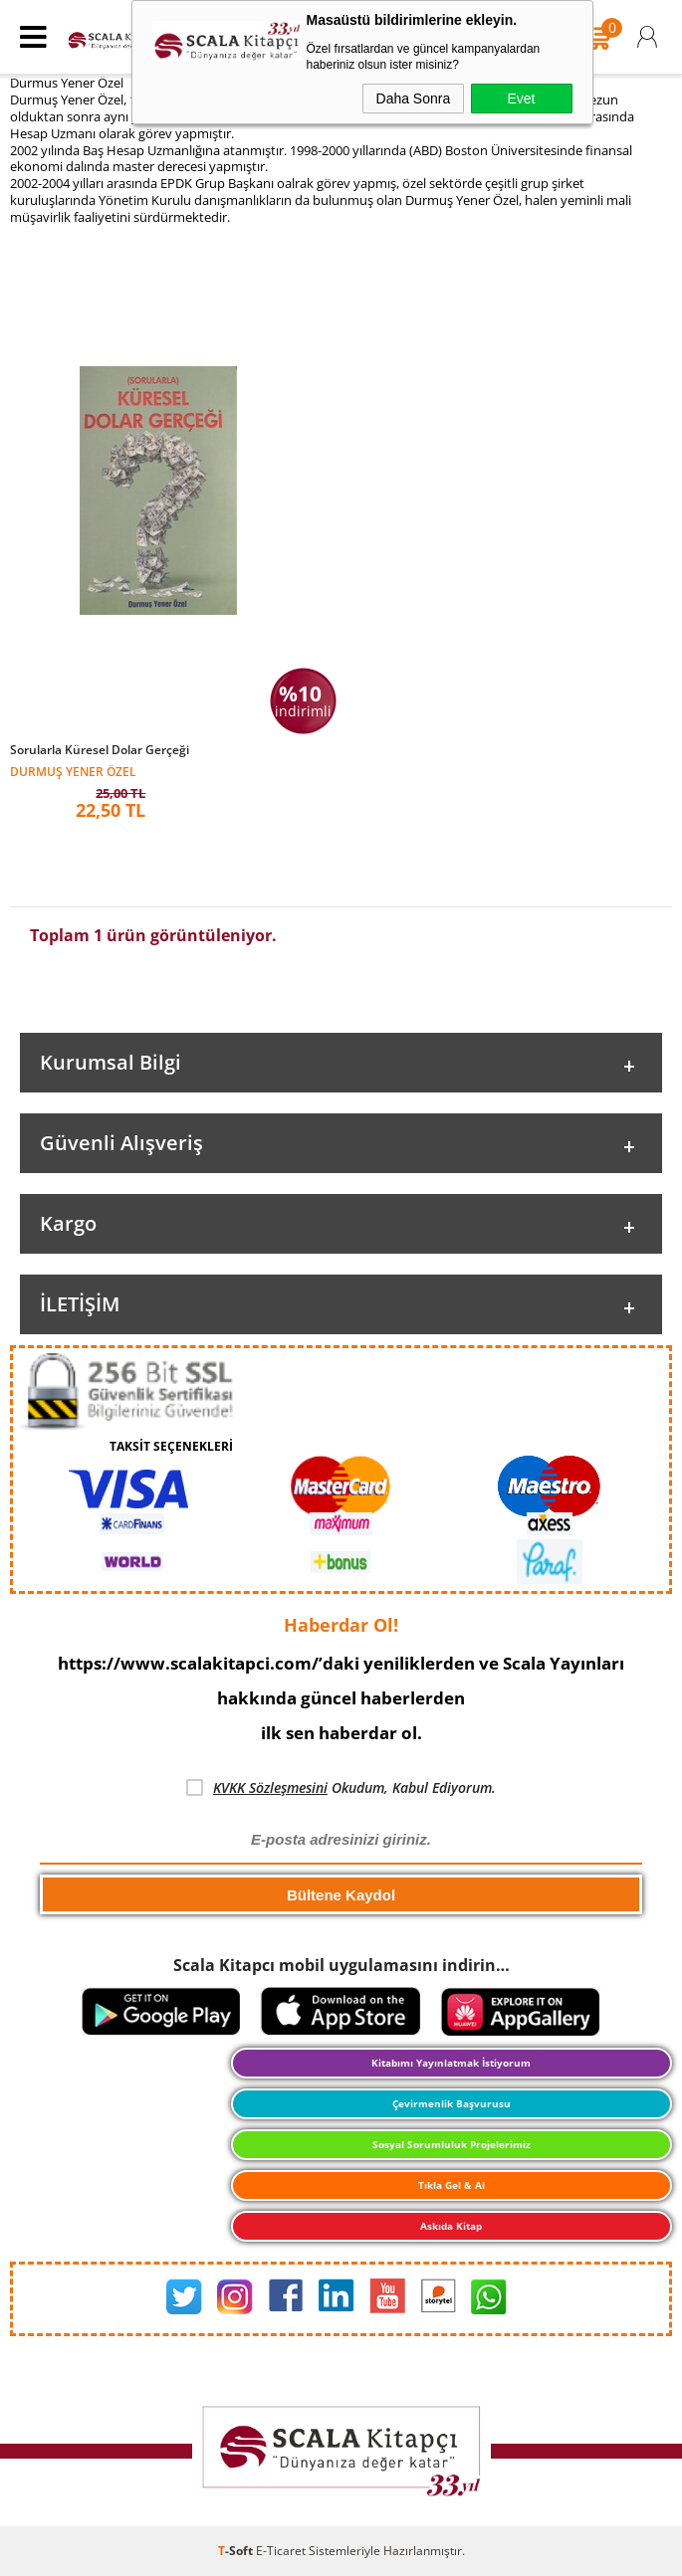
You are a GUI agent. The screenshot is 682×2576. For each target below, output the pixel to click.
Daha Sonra (413, 98)
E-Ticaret (281, 2550)
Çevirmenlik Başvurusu (451, 2103)
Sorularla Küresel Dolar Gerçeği (99, 750)
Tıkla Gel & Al (451, 2185)
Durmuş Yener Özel (73, 770)
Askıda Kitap (451, 2226)
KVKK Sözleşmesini (270, 1787)
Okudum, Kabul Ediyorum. (341, 1788)
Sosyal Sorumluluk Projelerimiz (451, 2144)
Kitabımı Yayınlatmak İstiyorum (451, 2063)
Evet (521, 98)
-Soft (237, 2550)
